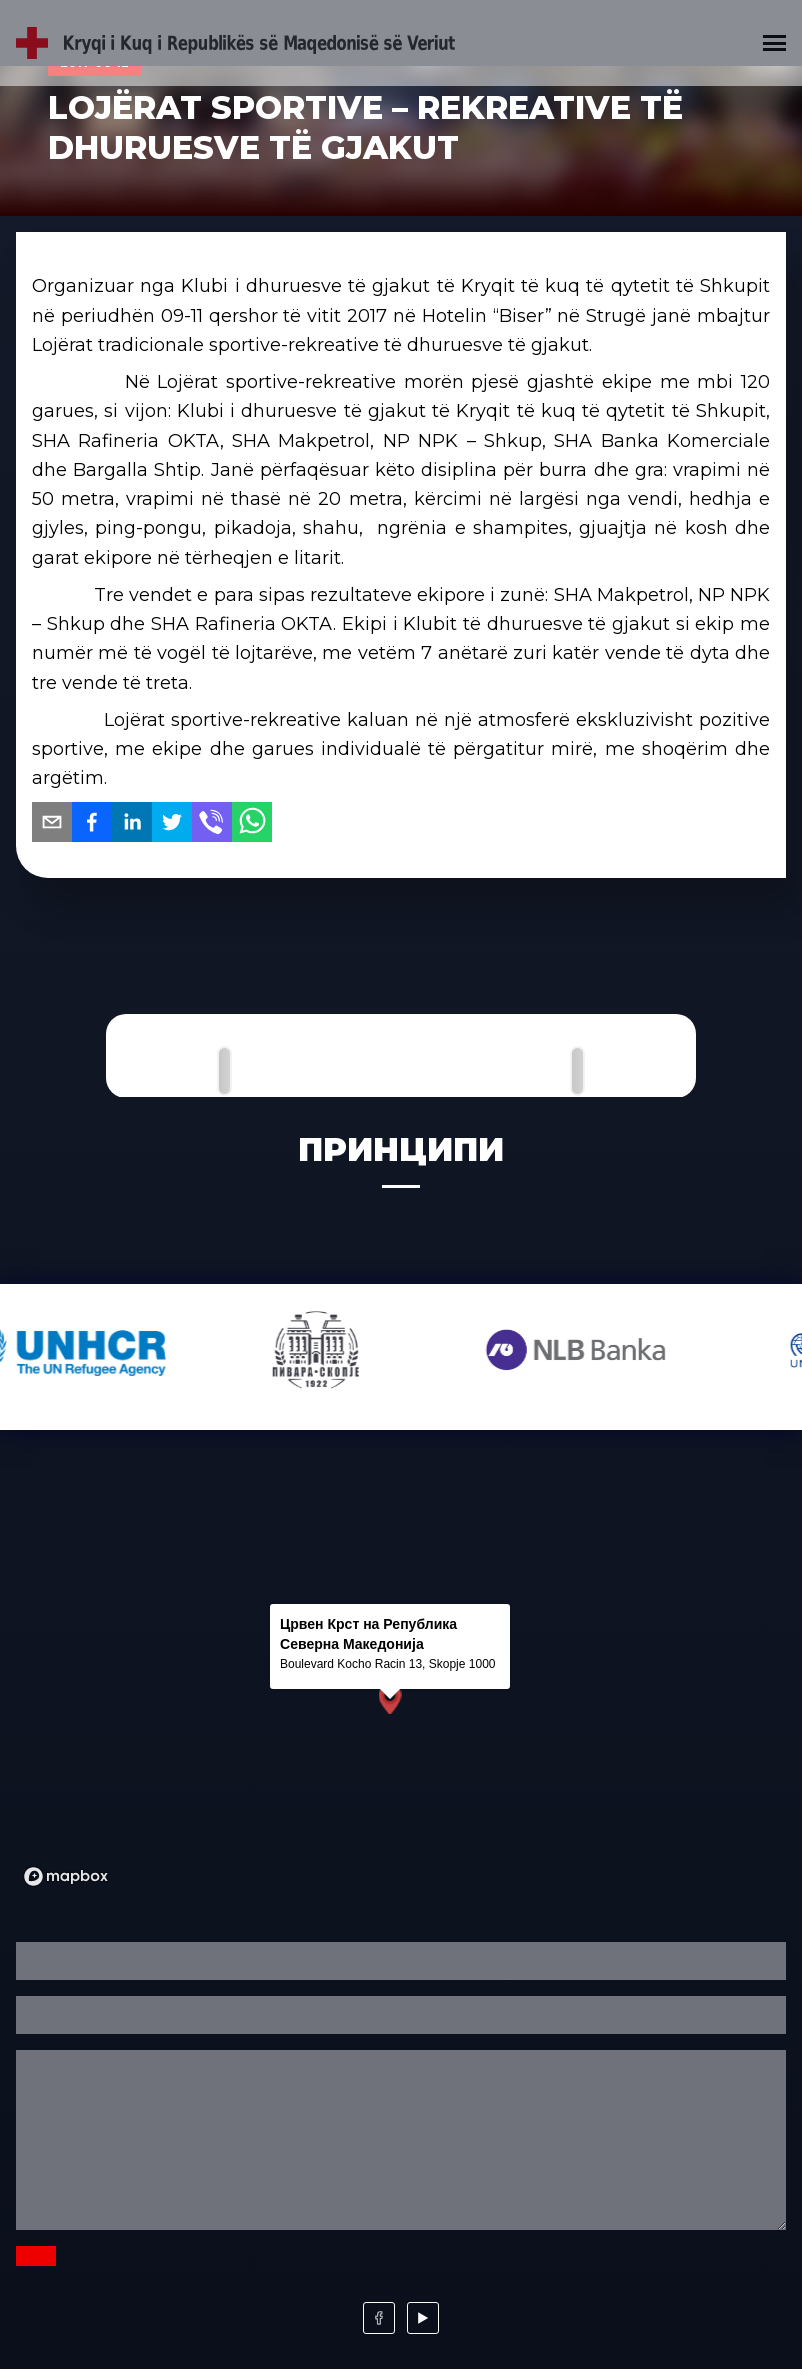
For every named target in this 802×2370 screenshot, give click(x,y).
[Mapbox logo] (66, 1876)
